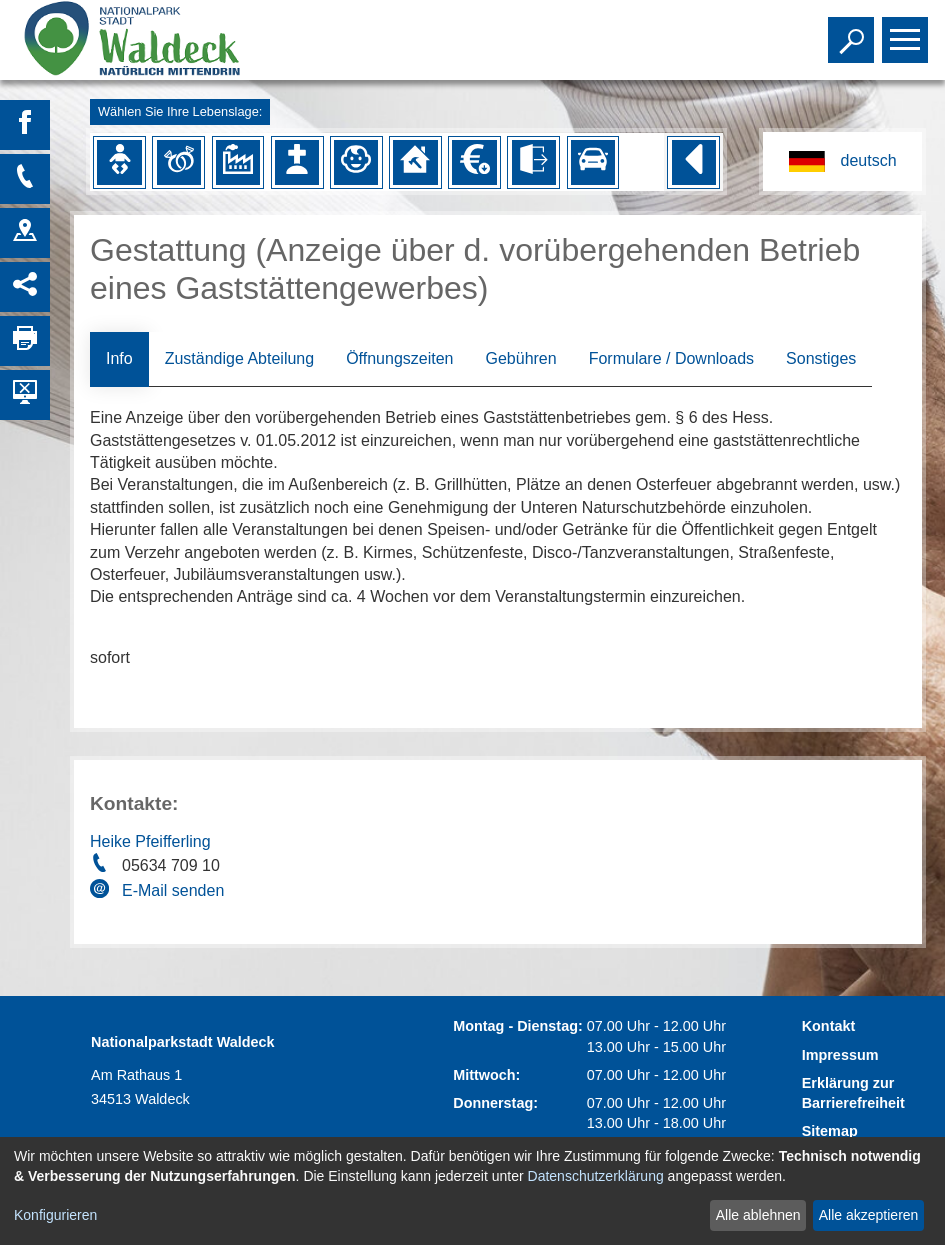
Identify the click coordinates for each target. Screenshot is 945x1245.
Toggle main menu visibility (907, 31)
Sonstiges (821, 358)
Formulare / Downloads (671, 358)
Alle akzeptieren (869, 1215)
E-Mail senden (173, 890)
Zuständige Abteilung (239, 358)
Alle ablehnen (758, 1215)
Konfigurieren (55, 1215)
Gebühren (520, 358)
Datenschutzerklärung (596, 1176)
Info (119, 358)
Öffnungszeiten (399, 358)
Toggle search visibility (853, 31)
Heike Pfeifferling (150, 841)
